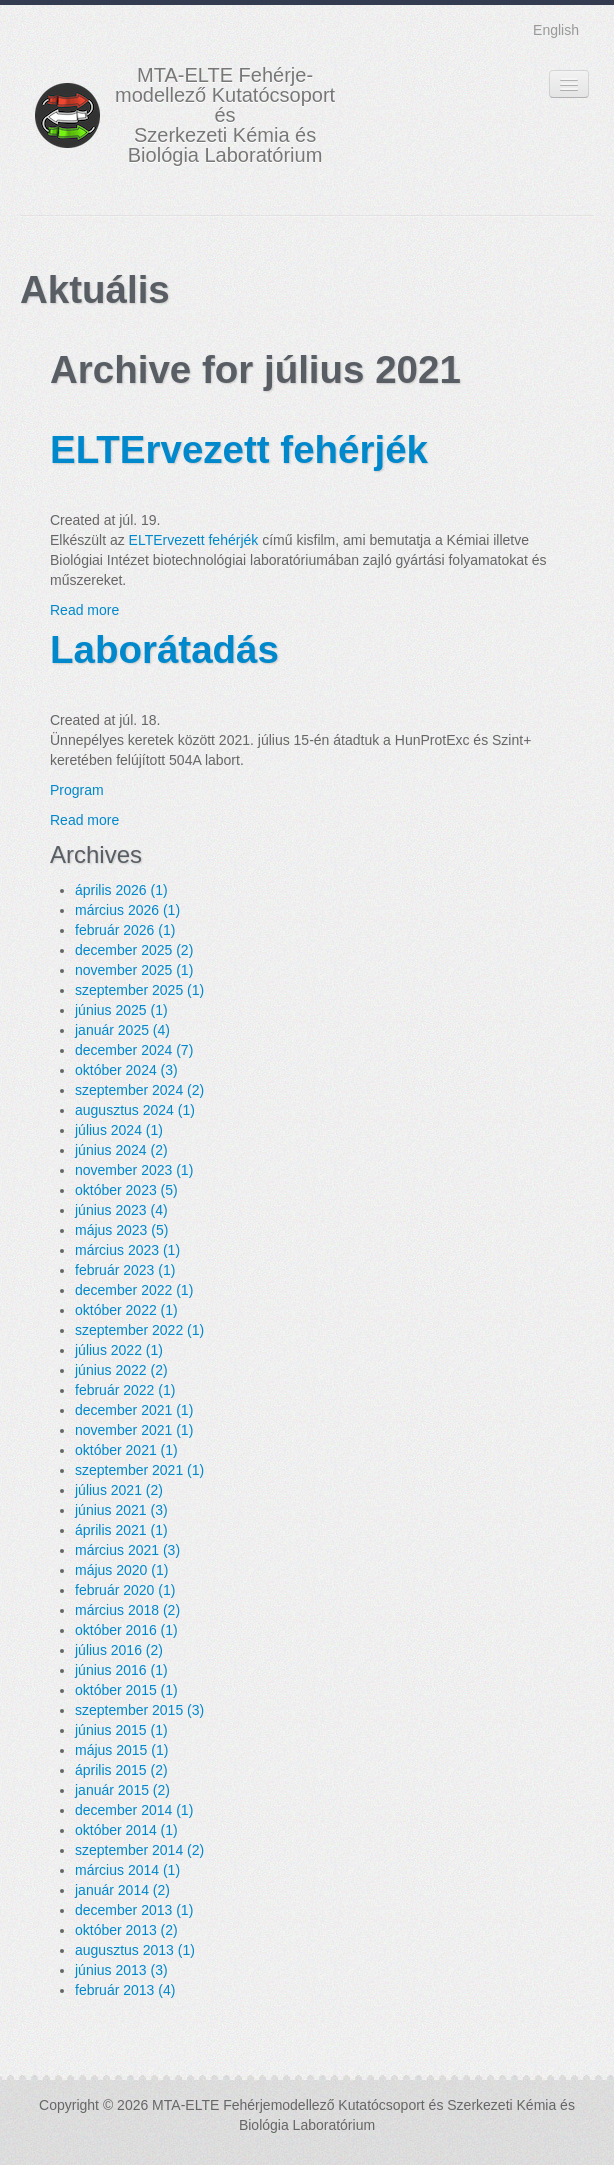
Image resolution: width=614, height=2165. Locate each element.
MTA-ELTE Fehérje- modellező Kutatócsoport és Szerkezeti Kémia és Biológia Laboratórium (225, 115)
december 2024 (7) (134, 1050)
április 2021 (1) (121, 1530)
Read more (84, 610)
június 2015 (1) (121, 1730)
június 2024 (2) (121, 1150)
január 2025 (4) (122, 1030)
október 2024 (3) (126, 1070)
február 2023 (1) (125, 1270)
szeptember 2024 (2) (139, 1090)
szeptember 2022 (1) (139, 1330)
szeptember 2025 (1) (139, 990)
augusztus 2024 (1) (135, 1110)
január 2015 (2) (122, 1790)
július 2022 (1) (119, 1350)
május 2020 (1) (121, 1570)
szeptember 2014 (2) (139, 1850)
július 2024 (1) (119, 1130)
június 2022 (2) (121, 1370)
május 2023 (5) (121, 1230)
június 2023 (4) (121, 1210)
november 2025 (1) (134, 970)
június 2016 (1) (121, 1670)
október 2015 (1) (126, 1690)
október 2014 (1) (126, 1830)
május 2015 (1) (121, 1750)
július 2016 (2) (119, 1650)
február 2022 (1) (125, 1390)
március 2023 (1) (127, 1250)
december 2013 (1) (134, 1910)
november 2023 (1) (134, 1170)
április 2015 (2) (121, 1770)
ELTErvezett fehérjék (239, 449)
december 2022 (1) (134, 1290)
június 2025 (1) (121, 1010)
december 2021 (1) (134, 1410)
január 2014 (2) (122, 1890)
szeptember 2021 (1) (139, 1470)
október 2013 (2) (126, 1930)
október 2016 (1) (126, 1630)
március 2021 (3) (127, 1550)
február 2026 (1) (125, 930)
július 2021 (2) (119, 1490)
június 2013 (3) (121, 1970)
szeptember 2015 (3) (139, 1710)
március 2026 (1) (127, 910)
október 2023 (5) (126, 1190)
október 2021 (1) (126, 1450)
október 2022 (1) (126, 1310)
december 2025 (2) (134, 950)
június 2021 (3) (121, 1510)
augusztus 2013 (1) (135, 1950)
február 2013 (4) (125, 1990)
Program (77, 790)
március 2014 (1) (127, 1870)
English (556, 30)
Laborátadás (164, 649)
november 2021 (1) (134, 1430)
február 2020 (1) (125, 1590)
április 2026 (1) (121, 890)
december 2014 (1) (134, 1810)
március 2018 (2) (127, 1610)
